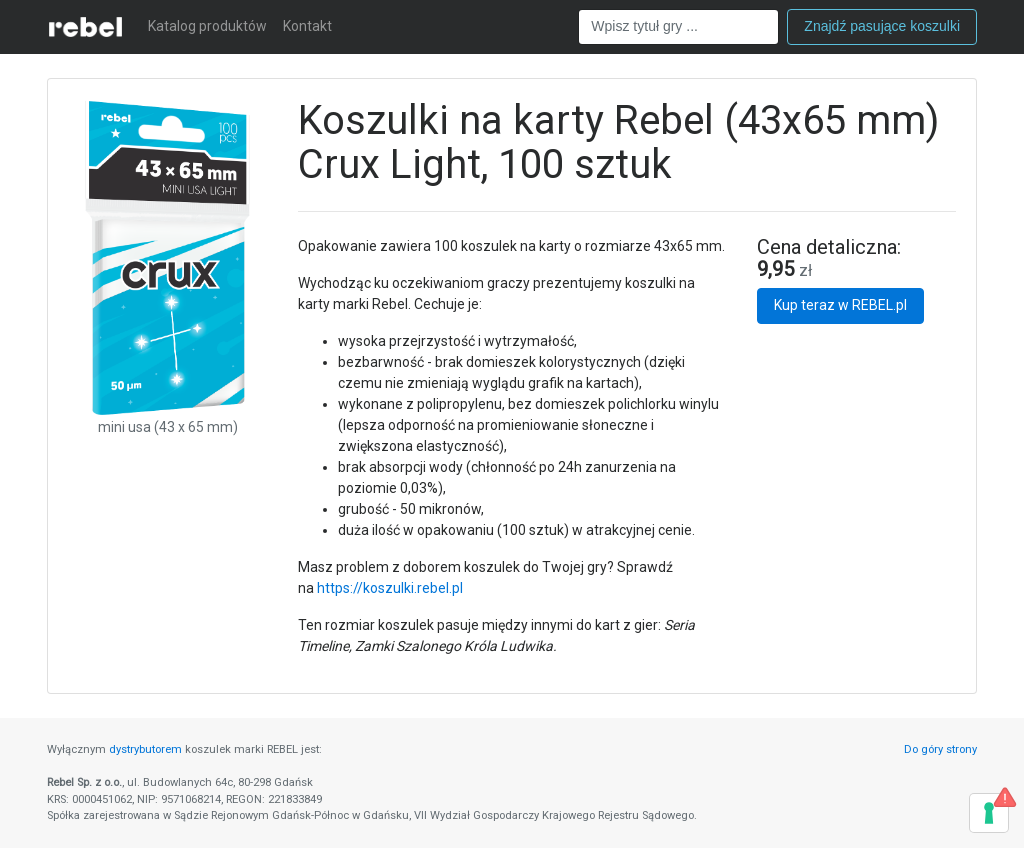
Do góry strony (940, 749)
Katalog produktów (207, 26)
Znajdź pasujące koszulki (882, 26)
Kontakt (307, 26)
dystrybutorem (145, 749)
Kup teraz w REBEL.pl (840, 305)
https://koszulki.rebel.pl (390, 588)
